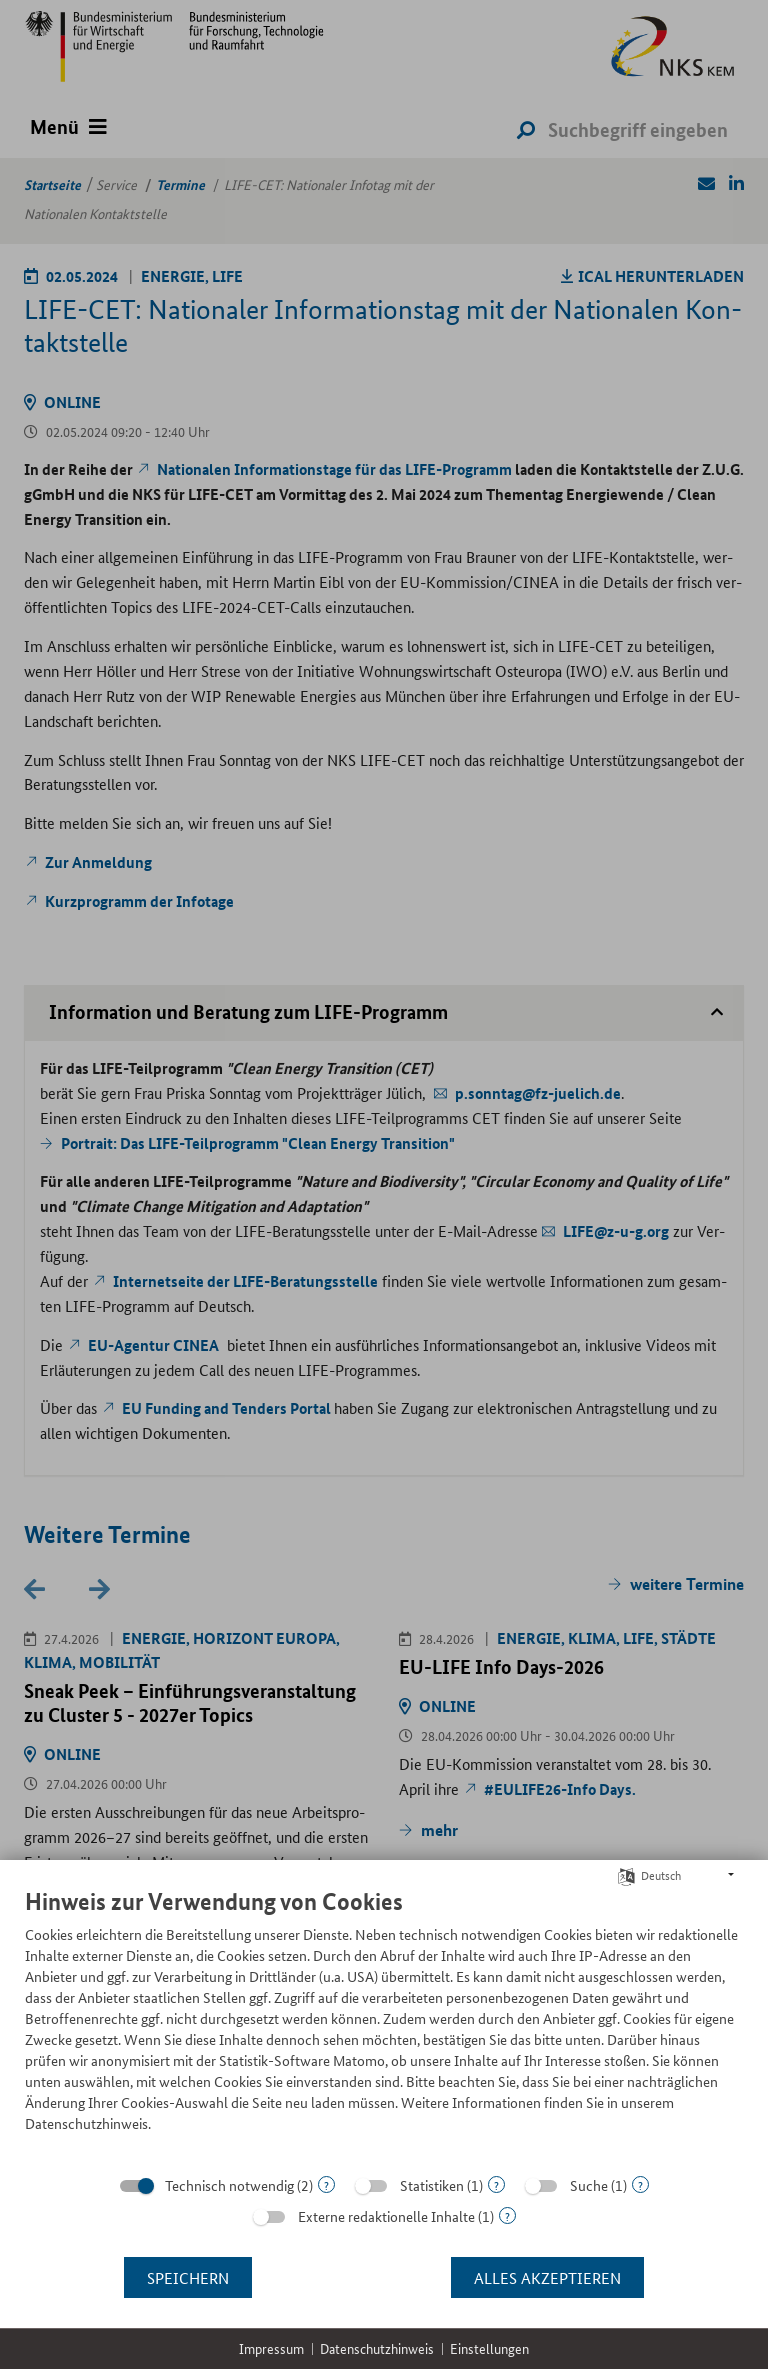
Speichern (188, 2277)
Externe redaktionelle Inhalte (386, 2216)
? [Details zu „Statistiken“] (496, 2184)
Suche (589, 2185)
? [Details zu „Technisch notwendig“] (326, 2184)
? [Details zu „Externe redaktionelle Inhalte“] (507, 2215)
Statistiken (432, 2185)
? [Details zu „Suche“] (640, 2184)
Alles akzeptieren (547, 2277)
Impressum (271, 2348)
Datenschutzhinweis (377, 2348)
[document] (384, 2025)
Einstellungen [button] (489, 2348)
